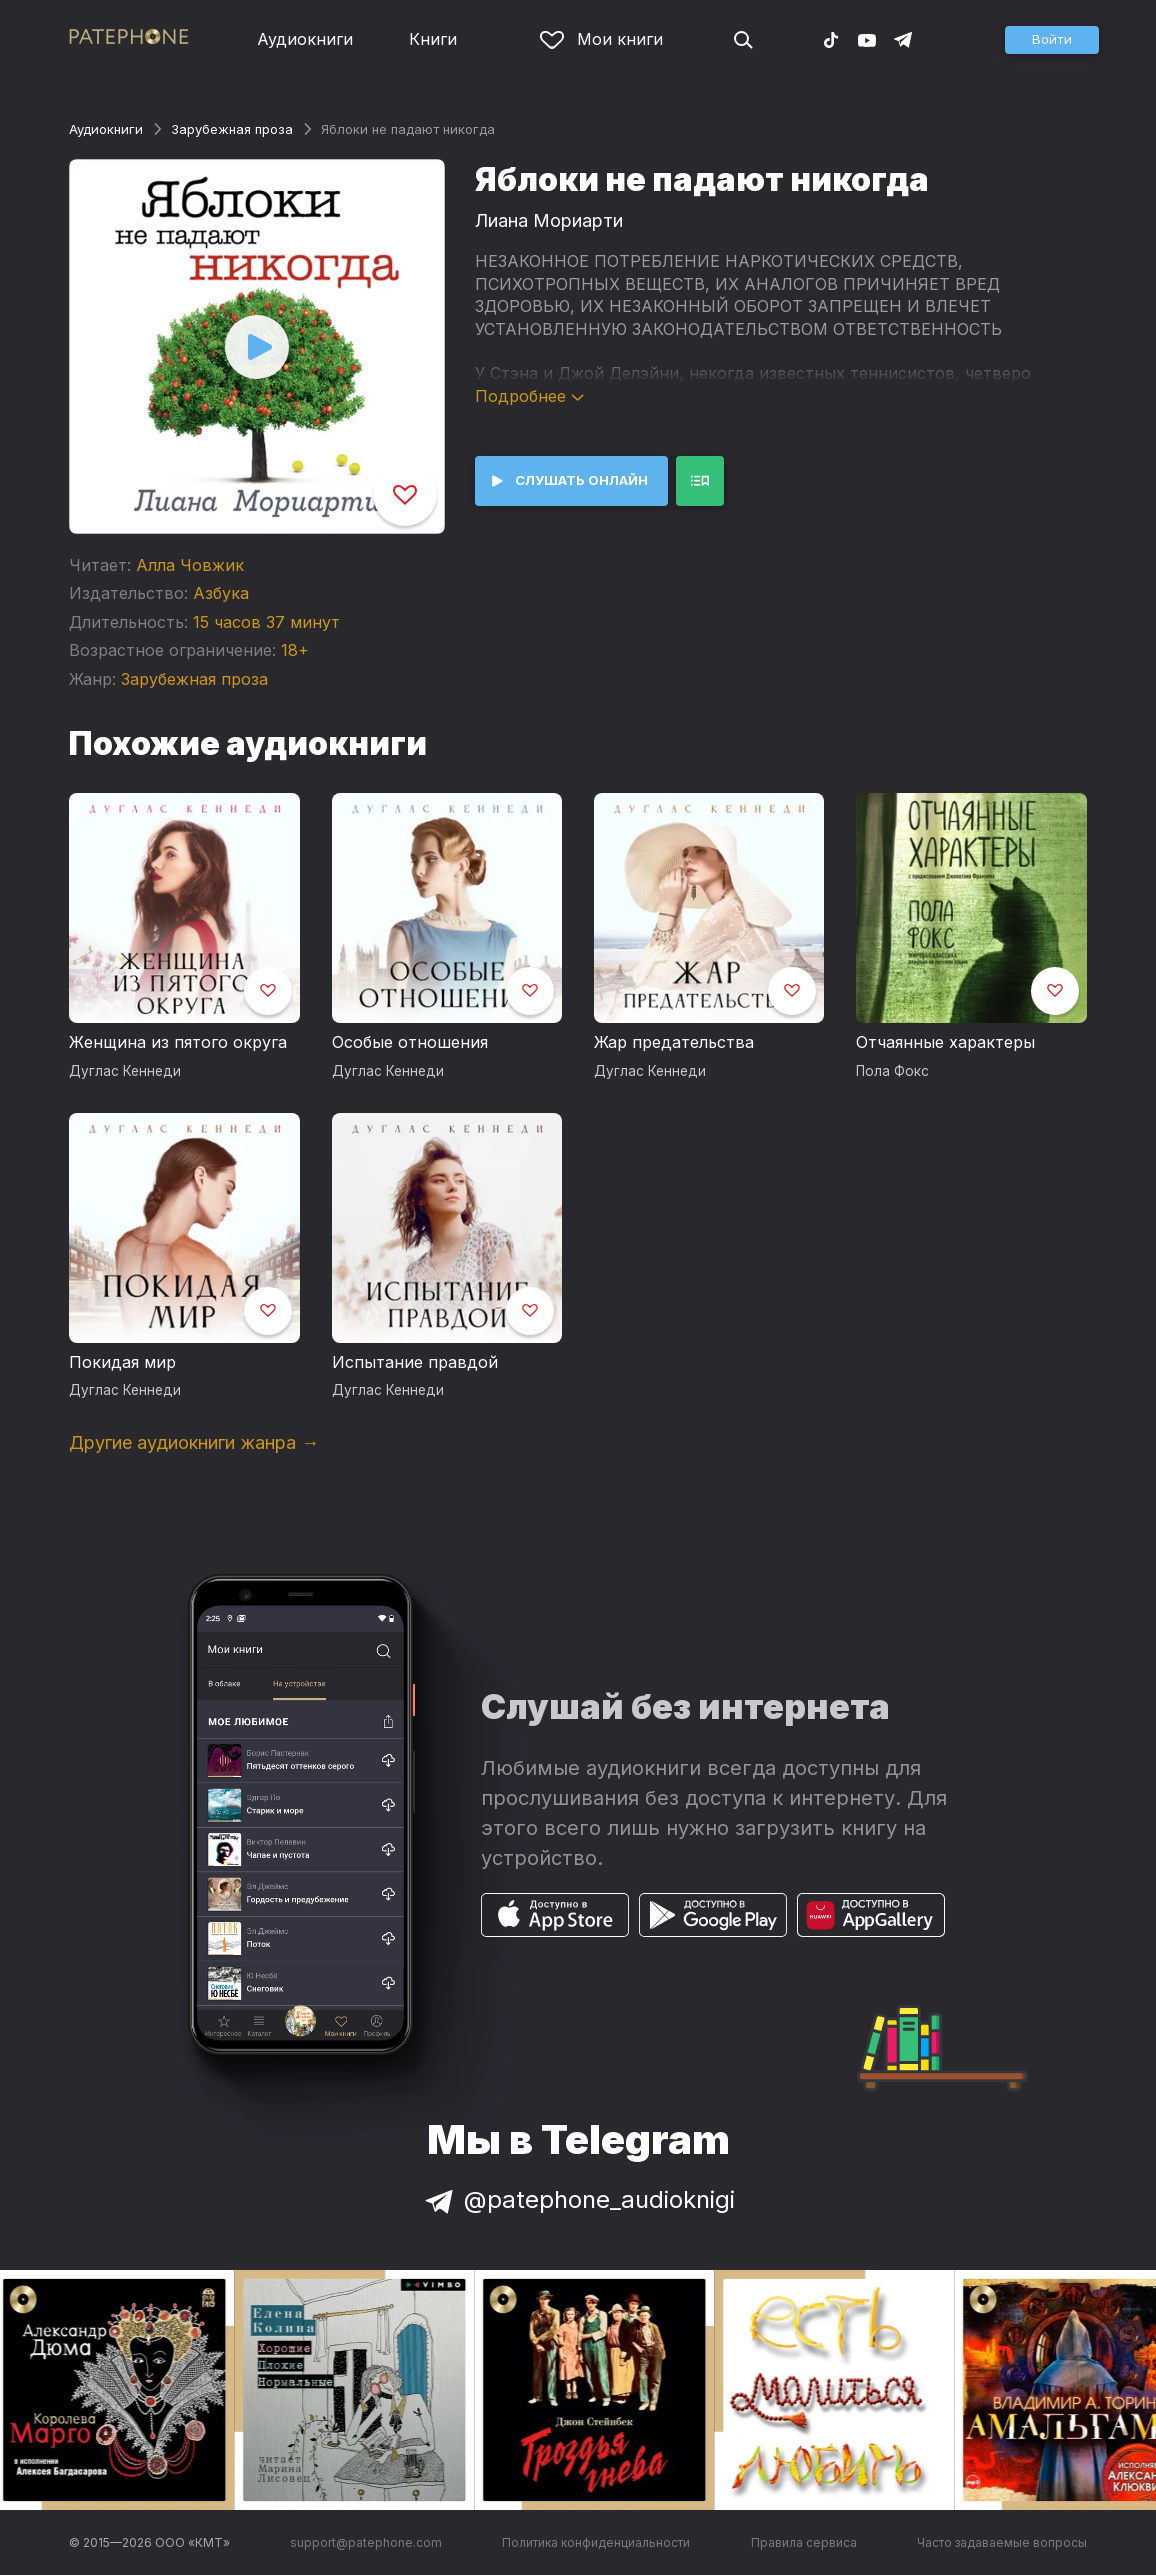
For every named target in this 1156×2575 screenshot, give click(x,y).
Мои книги (601, 39)
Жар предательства (674, 1042)
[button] (1052, 40)
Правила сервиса (804, 2542)
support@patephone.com (366, 2542)
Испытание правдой (415, 1362)
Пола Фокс (892, 1071)
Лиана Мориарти (549, 220)
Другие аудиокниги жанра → (194, 1442)
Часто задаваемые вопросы (1002, 2542)
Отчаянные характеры (945, 1042)
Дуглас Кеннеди (125, 1071)
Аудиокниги (305, 39)
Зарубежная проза (232, 129)
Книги (433, 39)
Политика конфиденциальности (596, 2542)
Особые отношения (410, 1042)
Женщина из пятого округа (178, 1042)
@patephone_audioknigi (578, 2199)
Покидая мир (122, 1362)
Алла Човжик (190, 565)
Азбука (221, 593)
